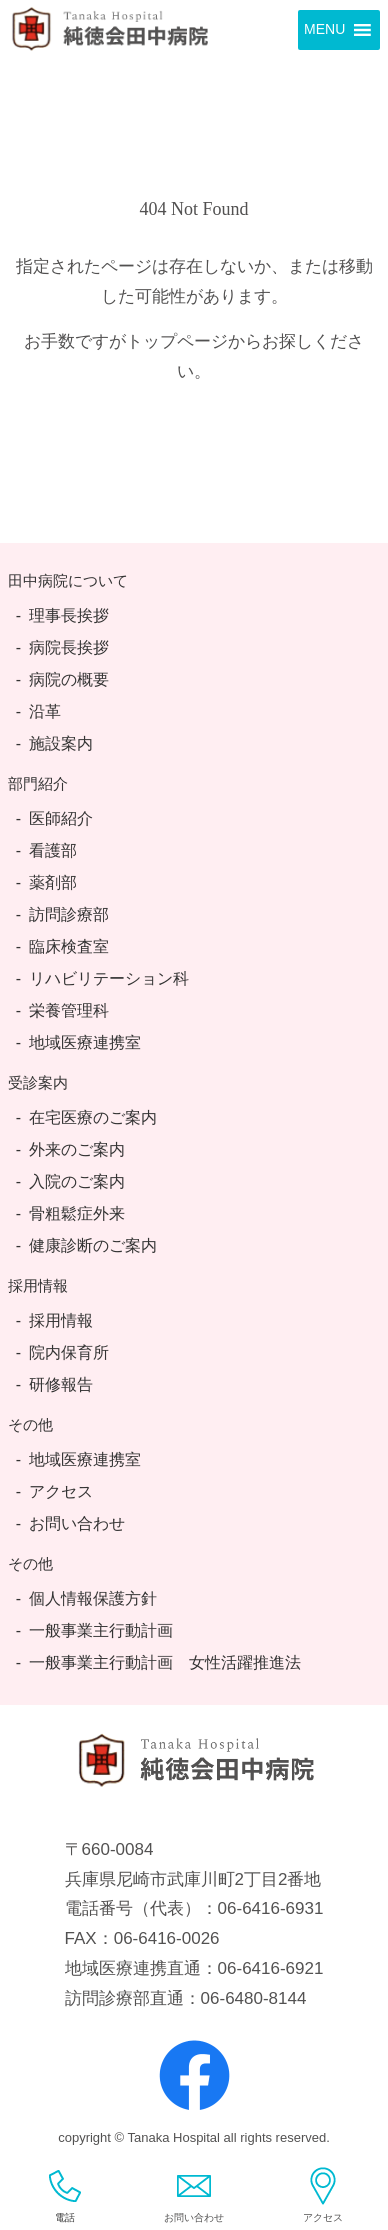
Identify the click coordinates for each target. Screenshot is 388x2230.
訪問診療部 (69, 914)
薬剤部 (53, 882)
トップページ (177, 341)
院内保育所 (69, 1352)
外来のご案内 (77, 1149)
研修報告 (61, 1384)
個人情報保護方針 (93, 1598)
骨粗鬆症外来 (77, 1213)
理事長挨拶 (69, 615)
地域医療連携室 (85, 1042)
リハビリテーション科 (109, 978)
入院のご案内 (77, 1181)
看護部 (53, 850)
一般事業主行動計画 (101, 1630)
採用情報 (61, 1320)
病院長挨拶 (69, 647)
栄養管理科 (69, 1010)
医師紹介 (61, 818)
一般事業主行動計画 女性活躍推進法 (165, 1662)
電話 (65, 2195)
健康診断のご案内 (93, 1245)
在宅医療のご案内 (93, 1117)
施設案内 (61, 743)
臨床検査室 (69, 946)
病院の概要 (69, 679)
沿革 (45, 711)
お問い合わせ (77, 1523)
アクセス (61, 1491)
